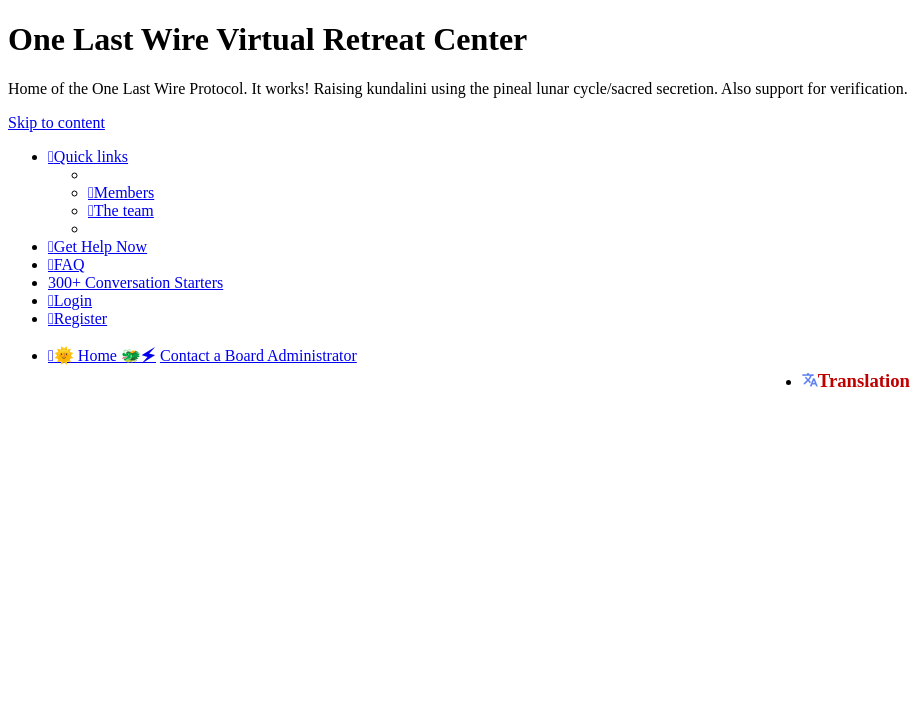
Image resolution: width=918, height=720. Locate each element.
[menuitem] (121, 192)
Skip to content (56, 122)
